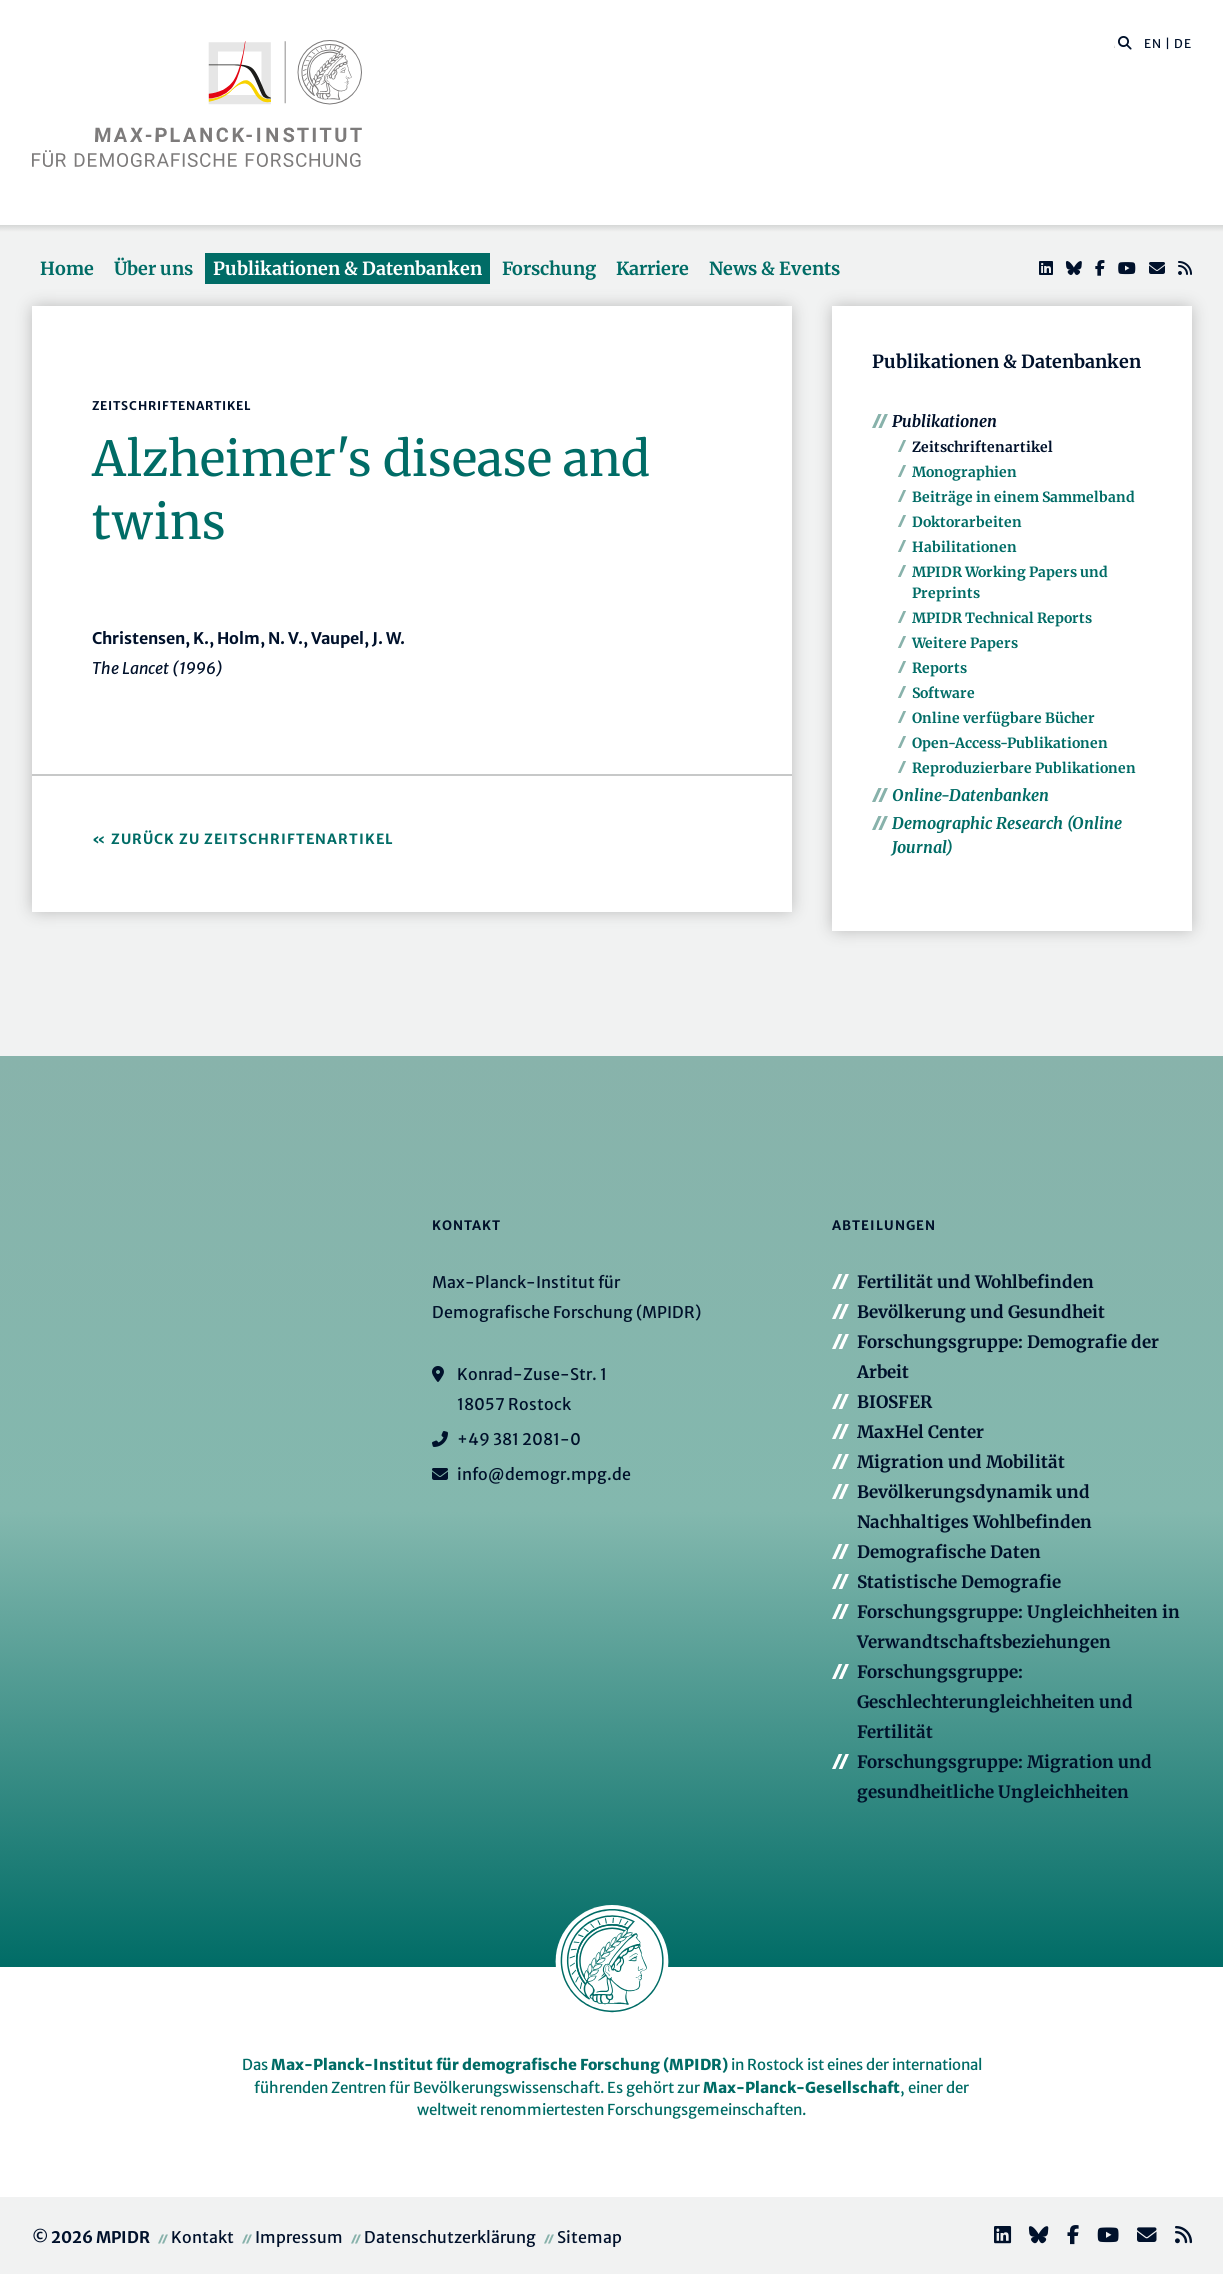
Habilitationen (964, 547)
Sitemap (589, 2237)
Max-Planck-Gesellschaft (801, 2087)
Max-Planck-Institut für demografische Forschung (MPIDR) (499, 2064)
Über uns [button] (153, 268)
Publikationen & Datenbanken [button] (347, 268)
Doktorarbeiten (967, 522)
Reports (939, 668)
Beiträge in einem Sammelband (1023, 497)
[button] (1125, 42)
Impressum (299, 2237)
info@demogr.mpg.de (544, 1474)
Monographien (964, 472)
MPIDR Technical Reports (1002, 618)
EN (1153, 43)
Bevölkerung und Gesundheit (981, 1312)
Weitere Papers (965, 643)
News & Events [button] (774, 268)
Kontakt (202, 2237)
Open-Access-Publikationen (1010, 743)
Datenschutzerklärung (450, 2237)
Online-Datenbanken (970, 795)
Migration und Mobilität (961, 1462)
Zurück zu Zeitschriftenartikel (252, 839)
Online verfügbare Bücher (1003, 718)
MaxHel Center (920, 1432)
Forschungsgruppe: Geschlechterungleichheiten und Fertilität (995, 1702)
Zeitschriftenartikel (982, 447)
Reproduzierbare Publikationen (1024, 768)
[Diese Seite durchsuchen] (1114, 44)
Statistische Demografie (959, 1582)
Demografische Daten (949, 1552)
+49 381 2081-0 (519, 1439)
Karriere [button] (652, 268)
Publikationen (944, 421)
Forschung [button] (549, 268)
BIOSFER (894, 1402)
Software (943, 693)
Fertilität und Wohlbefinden (975, 1282)
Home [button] (67, 268)
